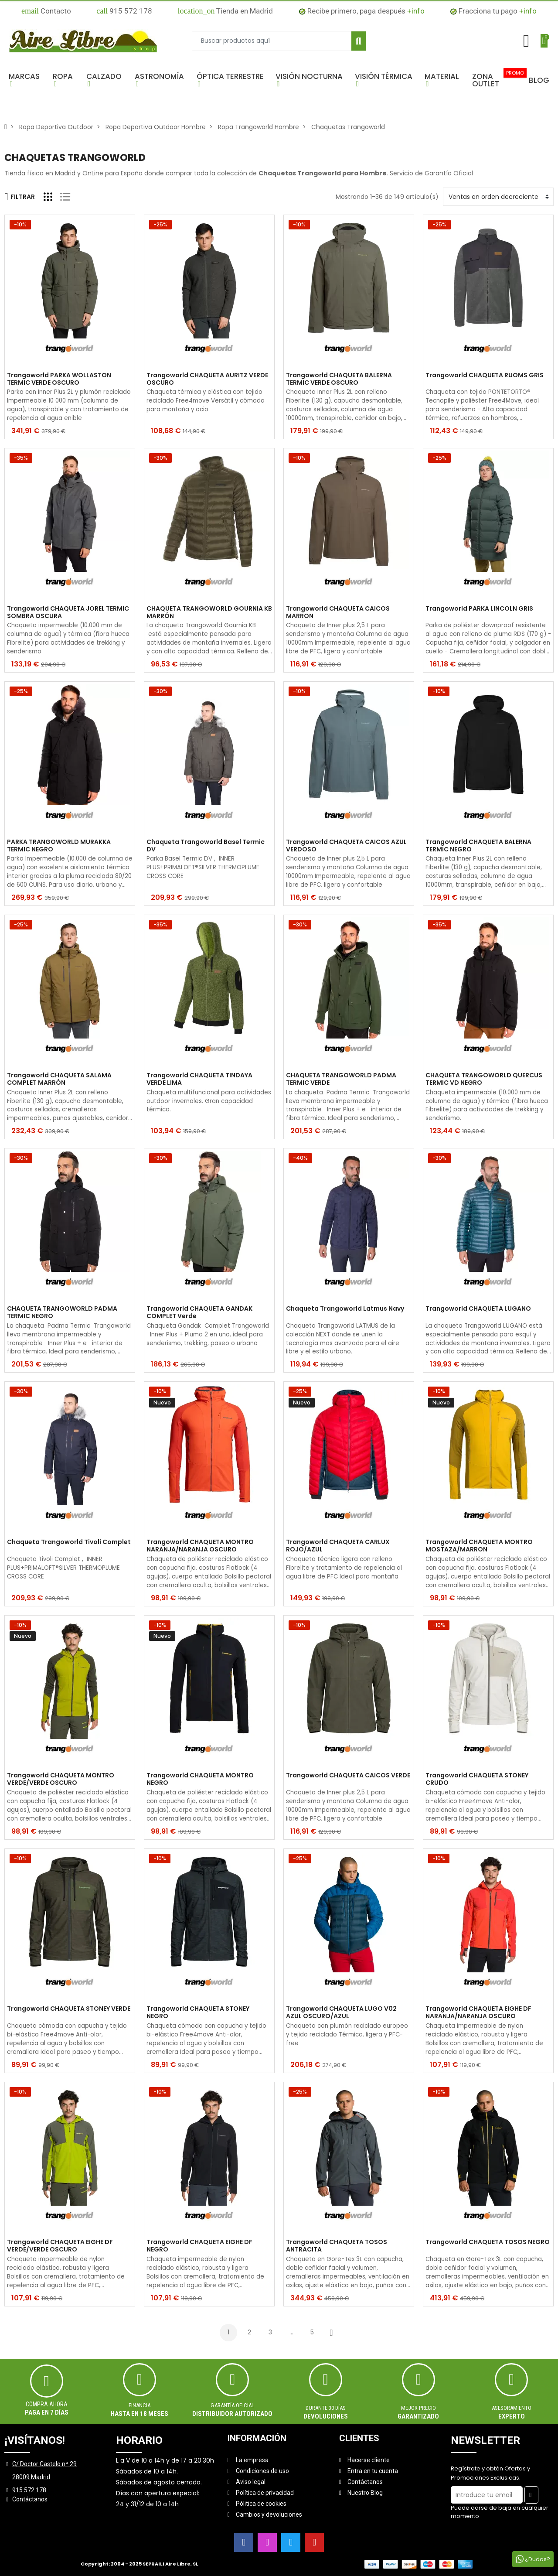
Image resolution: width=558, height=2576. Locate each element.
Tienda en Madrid (225, 11)
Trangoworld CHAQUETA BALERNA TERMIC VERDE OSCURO (339, 379)
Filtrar (19, 196)
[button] (26, 80)
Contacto (46, 11)
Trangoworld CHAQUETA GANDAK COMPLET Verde (199, 1312)
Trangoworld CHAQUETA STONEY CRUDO (476, 1779)
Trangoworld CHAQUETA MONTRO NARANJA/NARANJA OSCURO (200, 1545)
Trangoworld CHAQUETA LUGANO (478, 1309)
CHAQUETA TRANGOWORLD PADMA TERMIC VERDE (341, 1079)
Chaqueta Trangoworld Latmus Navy (345, 1309)
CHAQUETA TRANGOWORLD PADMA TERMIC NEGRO (62, 1312)
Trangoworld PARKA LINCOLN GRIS (479, 609)
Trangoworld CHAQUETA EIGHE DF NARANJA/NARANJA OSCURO (478, 2012)
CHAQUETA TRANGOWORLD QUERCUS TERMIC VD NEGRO (483, 1079)
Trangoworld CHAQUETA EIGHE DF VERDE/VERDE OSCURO (60, 2245)
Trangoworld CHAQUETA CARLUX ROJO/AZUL (338, 1545)
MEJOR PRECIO (418, 2408)
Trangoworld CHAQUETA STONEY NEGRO (197, 2012)
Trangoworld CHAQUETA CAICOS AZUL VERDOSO (346, 845)
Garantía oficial (232, 2405)
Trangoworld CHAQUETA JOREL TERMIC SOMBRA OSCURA (68, 612)
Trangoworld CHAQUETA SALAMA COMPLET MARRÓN (59, 1079)
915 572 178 (124, 11)
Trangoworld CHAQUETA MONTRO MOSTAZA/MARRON (479, 1545)
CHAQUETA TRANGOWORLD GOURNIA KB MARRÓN (209, 612)
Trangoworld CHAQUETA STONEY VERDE (68, 2009)
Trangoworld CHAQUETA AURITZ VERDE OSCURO (207, 379)
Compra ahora (47, 2404)
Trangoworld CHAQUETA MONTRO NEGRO (200, 1779)
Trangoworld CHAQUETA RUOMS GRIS (484, 375)
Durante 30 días (326, 2408)
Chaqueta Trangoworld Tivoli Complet (69, 1542)
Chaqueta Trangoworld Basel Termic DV (205, 845)
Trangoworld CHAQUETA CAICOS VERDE (348, 1776)
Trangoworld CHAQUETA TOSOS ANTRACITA (336, 2245)
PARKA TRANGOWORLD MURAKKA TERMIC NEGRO (59, 845)
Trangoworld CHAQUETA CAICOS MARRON (338, 612)
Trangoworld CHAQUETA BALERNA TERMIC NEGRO (478, 845)
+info (416, 11)
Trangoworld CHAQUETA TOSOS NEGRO (487, 2242)
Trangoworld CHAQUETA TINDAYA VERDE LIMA (199, 1079)
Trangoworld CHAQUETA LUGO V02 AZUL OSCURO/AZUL (341, 2012)
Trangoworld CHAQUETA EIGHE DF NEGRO (199, 2245)
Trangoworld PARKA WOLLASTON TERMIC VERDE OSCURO (59, 379)
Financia (139, 2405)
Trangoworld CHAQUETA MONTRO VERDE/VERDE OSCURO (60, 1779)
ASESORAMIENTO (511, 2408)
